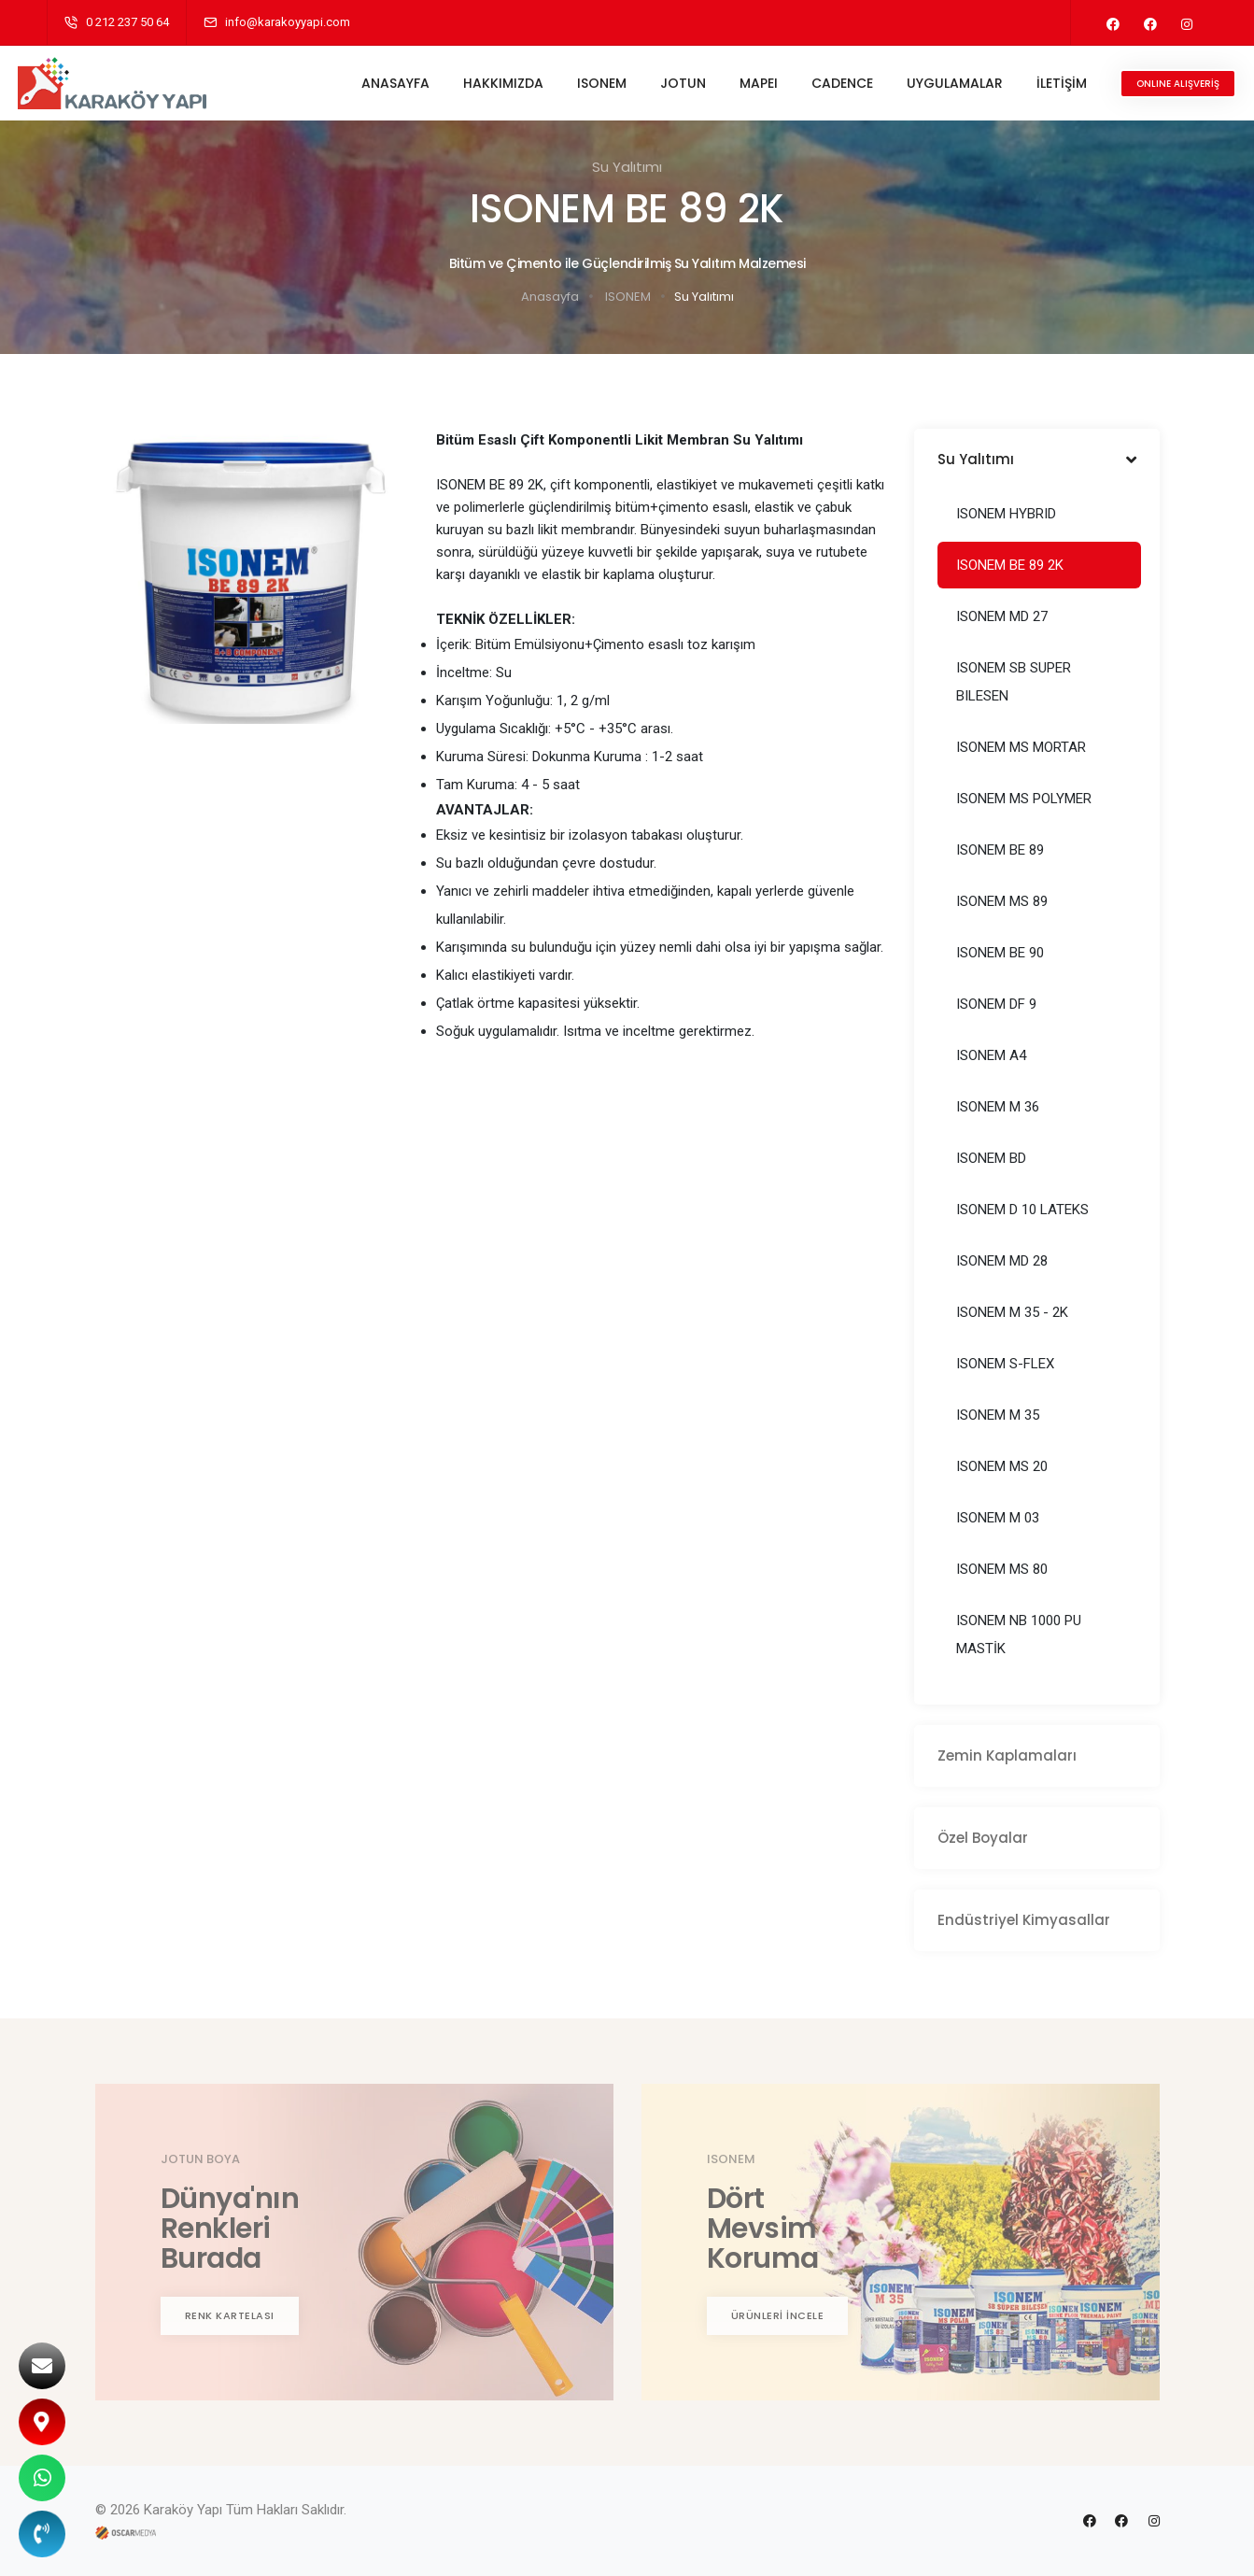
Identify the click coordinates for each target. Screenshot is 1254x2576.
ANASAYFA (366, 83)
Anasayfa (550, 296)
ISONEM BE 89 (1000, 850)
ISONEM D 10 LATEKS (1022, 1209)
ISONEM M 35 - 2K (1012, 1312)
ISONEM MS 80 (1002, 1569)
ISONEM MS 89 (1002, 901)
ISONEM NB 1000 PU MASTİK (1018, 1634)
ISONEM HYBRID (1006, 513)
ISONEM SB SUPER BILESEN (1013, 681)
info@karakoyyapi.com (287, 22)
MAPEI (730, 83)
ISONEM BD (991, 1158)
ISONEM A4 (991, 1055)
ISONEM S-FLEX (1005, 1363)
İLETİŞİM (1032, 83)
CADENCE (813, 83)
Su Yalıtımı (704, 296)
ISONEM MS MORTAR (1021, 747)
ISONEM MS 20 (1002, 1466)
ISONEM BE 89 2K (1010, 565)
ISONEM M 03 (997, 1517)
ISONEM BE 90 (1000, 952)
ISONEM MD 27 (1002, 616)
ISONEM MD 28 (1002, 1261)
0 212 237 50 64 (127, 22)
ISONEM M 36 (997, 1106)
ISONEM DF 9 (996, 1004)
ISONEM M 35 (997, 1415)
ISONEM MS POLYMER (1024, 798)
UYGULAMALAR (926, 83)
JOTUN (654, 83)
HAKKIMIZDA (474, 83)
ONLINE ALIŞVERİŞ (1149, 84)
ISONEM (573, 83)
